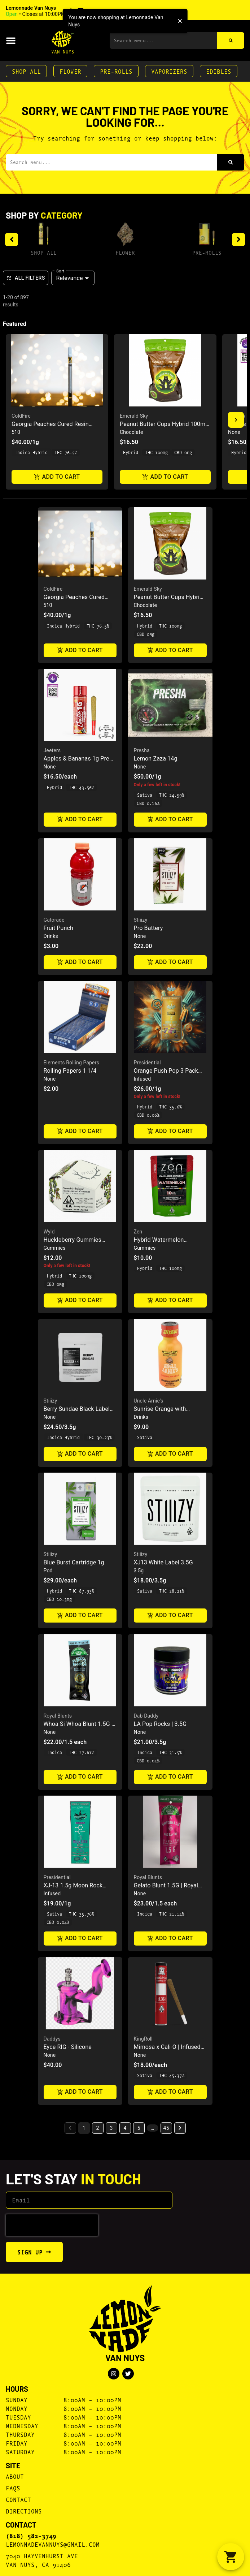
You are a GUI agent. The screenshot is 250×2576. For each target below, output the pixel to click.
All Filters (25, 278)
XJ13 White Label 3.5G (163, 1562)
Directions (24, 2511)
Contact (18, 2499)
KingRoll (143, 2039)
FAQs (13, 2488)
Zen (138, 1232)
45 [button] (166, 2128)
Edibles (218, 71)
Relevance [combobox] (69, 278)
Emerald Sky (134, 416)
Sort (60, 270)
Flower (70, 71)
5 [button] (138, 2128)
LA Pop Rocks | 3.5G (160, 1723)
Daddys (52, 2039)
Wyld (49, 1232)
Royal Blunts (58, 1716)
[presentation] (52, 2225)
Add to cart (57, 477)
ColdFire (21, 416)
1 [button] (84, 2128)
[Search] (230, 40)
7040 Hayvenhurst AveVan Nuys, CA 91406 (42, 2559)
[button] (55, 11)
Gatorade (54, 920)
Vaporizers (169, 71)
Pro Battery (148, 928)
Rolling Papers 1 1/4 (70, 1070)
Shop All (26, 71)
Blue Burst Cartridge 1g (74, 1562)
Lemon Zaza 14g (155, 758)
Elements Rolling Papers (71, 1062)
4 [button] (125, 2128)
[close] (180, 21)
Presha (142, 750)
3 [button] (111, 2128)
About (15, 2476)
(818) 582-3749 (31, 2535)
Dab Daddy (146, 1716)
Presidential (147, 1062)
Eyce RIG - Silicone (68, 2046)
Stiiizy (141, 920)
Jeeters (52, 750)
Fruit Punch (59, 928)
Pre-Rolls (116, 71)
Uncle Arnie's (148, 1401)
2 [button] (97, 2128)
